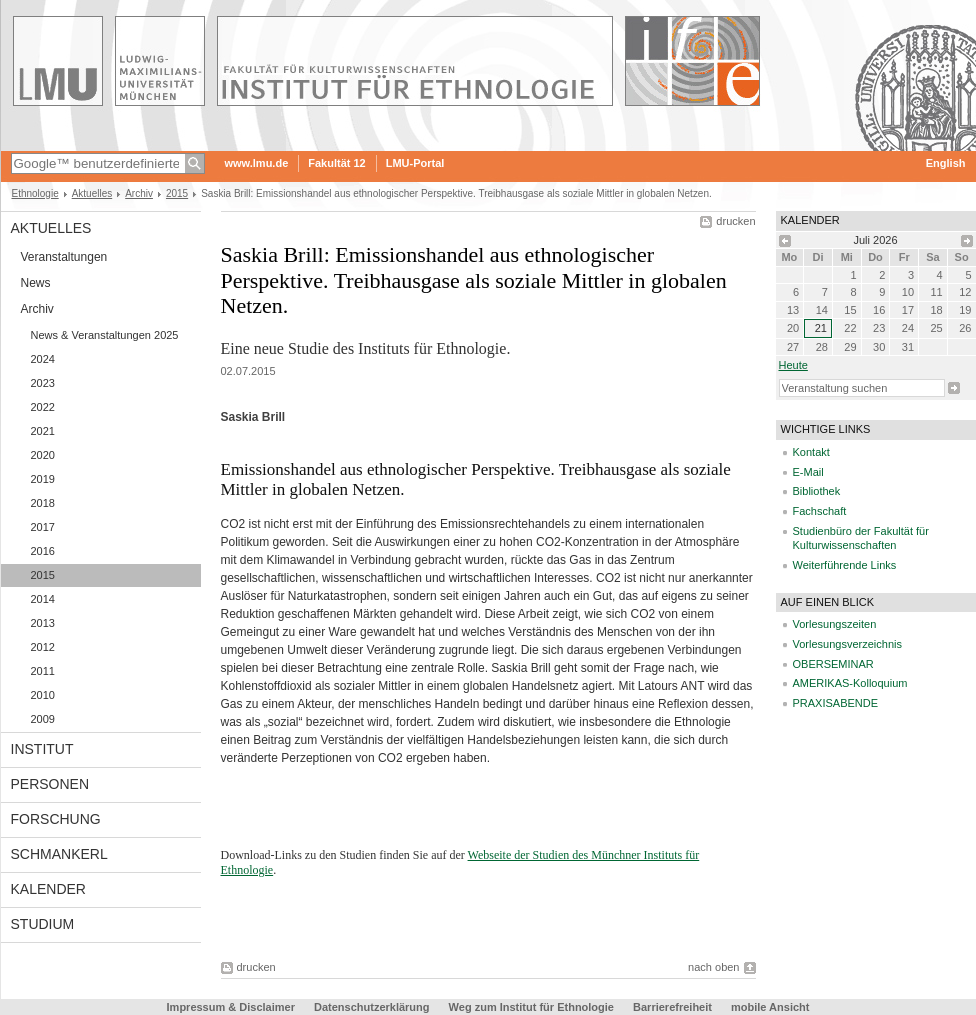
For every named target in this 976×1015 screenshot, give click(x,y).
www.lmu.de (257, 163)
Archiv (139, 193)
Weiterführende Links (845, 565)
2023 (43, 383)
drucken (735, 221)
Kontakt (811, 452)
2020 (43, 455)
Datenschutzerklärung (372, 1007)
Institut (42, 749)
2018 (43, 503)
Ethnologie (35, 193)
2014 (43, 599)
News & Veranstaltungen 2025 (105, 335)
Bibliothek (817, 491)
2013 (43, 623)
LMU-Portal (415, 163)
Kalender (48, 889)
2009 (43, 719)
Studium (43, 924)
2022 (43, 407)
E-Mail (808, 472)
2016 (43, 551)
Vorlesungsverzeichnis (847, 644)
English (946, 163)
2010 (43, 695)
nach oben (713, 967)
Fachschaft (820, 511)
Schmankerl (59, 854)
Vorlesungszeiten (835, 624)
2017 (43, 527)
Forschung (56, 819)
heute (793, 365)
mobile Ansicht (770, 1007)
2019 (43, 479)
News (36, 283)
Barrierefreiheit (674, 1007)
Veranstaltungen (64, 257)
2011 (43, 671)
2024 (43, 359)
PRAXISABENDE (836, 703)
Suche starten (954, 388)
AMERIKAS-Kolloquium (850, 683)
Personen (50, 784)
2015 (177, 193)
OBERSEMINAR (833, 664)
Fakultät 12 (336, 163)
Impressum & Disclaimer (231, 1007)
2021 (43, 431)
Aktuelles (92, 193)
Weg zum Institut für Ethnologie (531, 1007)
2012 (43, 647)
